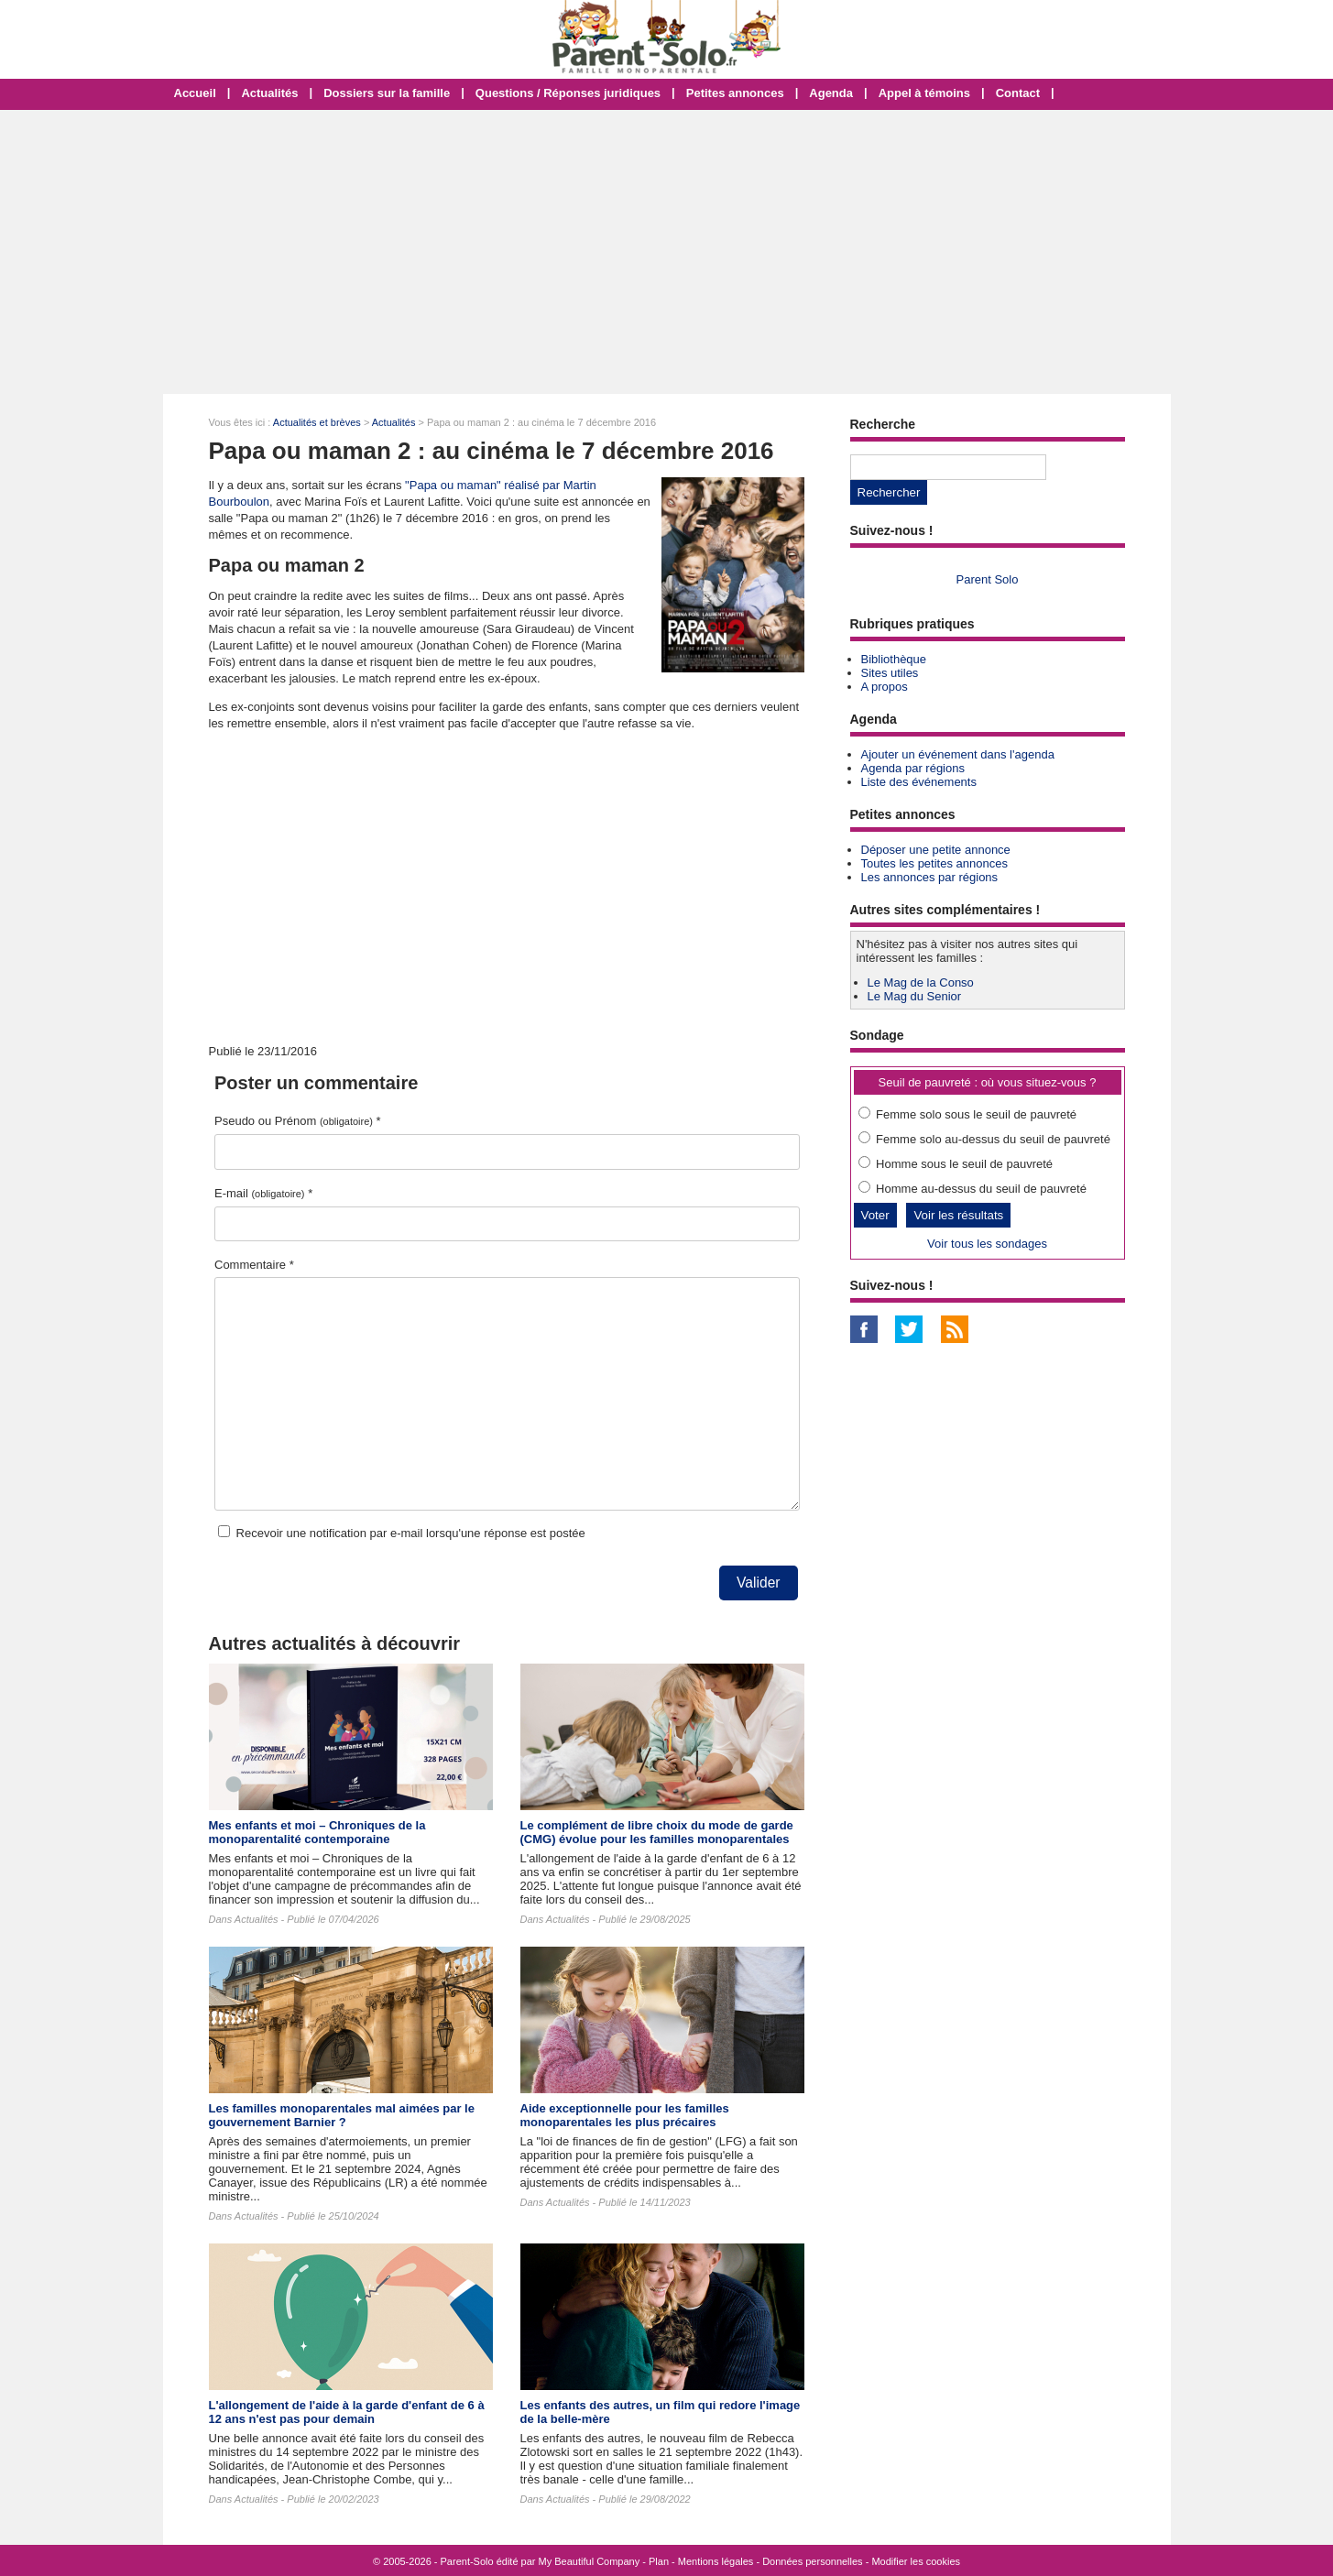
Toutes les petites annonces (934, 863)
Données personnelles (812, 2561)
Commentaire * (254, 1265)
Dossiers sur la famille (386, 93)
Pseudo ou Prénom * (297, 1121)
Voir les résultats (958, 1215)
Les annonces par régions (930, 877)
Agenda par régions (913, 768)
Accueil (195, 93)
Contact (1018, 93)
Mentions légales (716, 2561)
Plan (659, 2561)
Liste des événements (919, 782)
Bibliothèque (894, 659)
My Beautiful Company (589, 2561)
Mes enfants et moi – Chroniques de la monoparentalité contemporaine (317, 1832)
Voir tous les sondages (987, 1243)
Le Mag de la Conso (921, 982)
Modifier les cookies (915, 2561)
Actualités (269, 93)
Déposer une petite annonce (936, 850)
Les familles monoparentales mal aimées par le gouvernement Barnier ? (342, 2115)
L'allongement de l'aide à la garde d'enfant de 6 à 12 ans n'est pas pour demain (347, 2412)
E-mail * (263, 1193)
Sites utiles (890, 673)
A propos (884, 686)
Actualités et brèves (317, 422)
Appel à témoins (924, 93)
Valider (758, 1582)
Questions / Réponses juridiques (568, 93)
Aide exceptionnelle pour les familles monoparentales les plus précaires (624, 2115)
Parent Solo (987, 579)
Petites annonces (735, 93)
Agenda (831, 93)
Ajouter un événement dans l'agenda (957, 754)
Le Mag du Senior (915, 996)
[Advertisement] (667, 252)
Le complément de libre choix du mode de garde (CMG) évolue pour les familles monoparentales (656, 1832)
